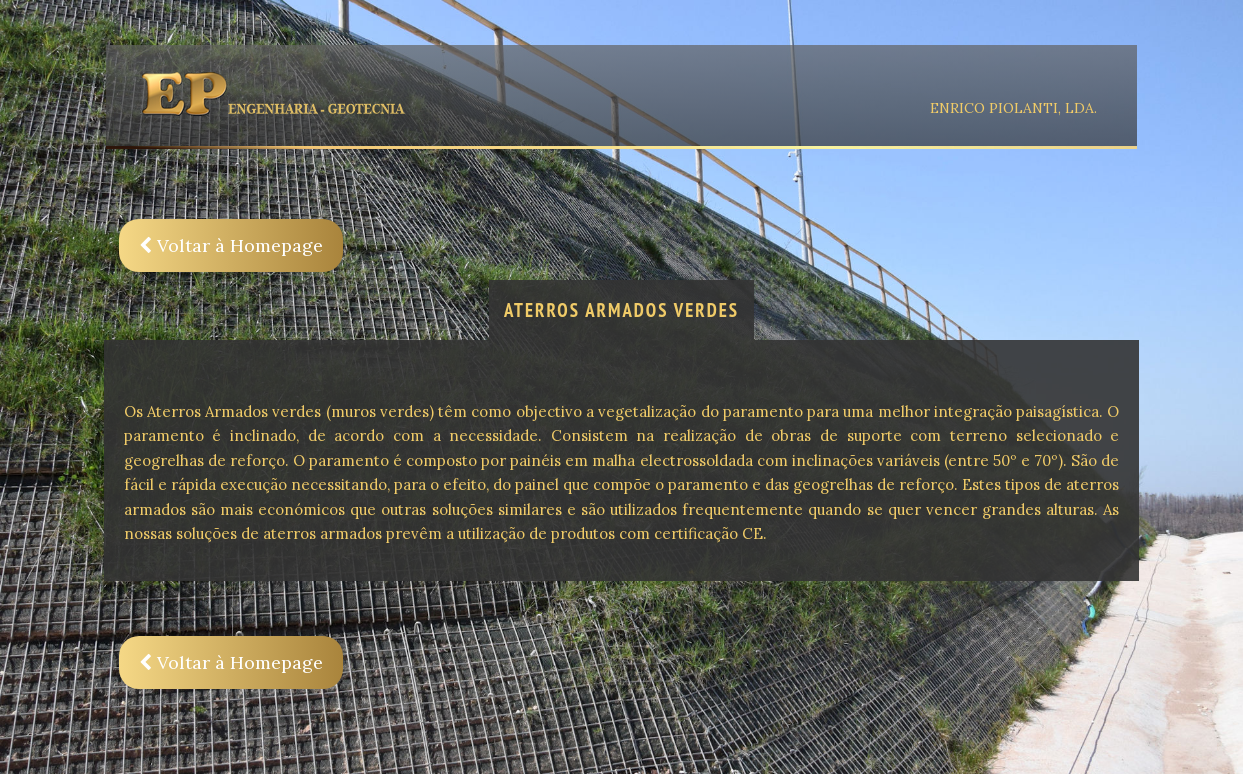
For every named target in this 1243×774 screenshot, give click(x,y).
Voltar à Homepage (231, 245)
